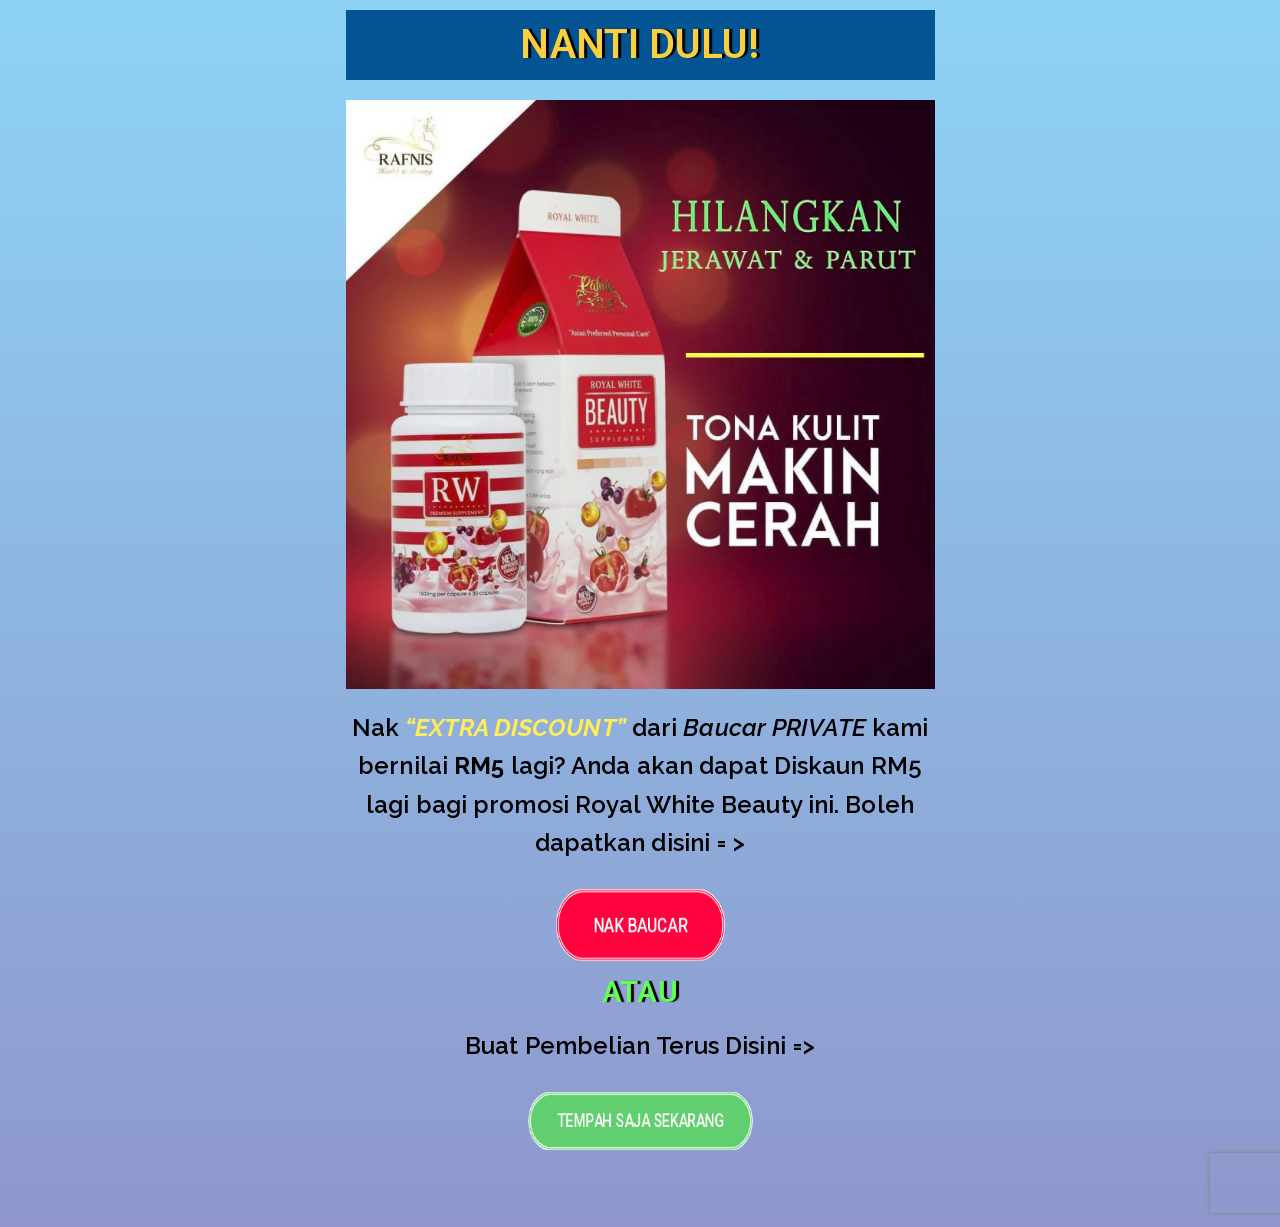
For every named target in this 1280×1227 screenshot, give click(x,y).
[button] (640, 924)
